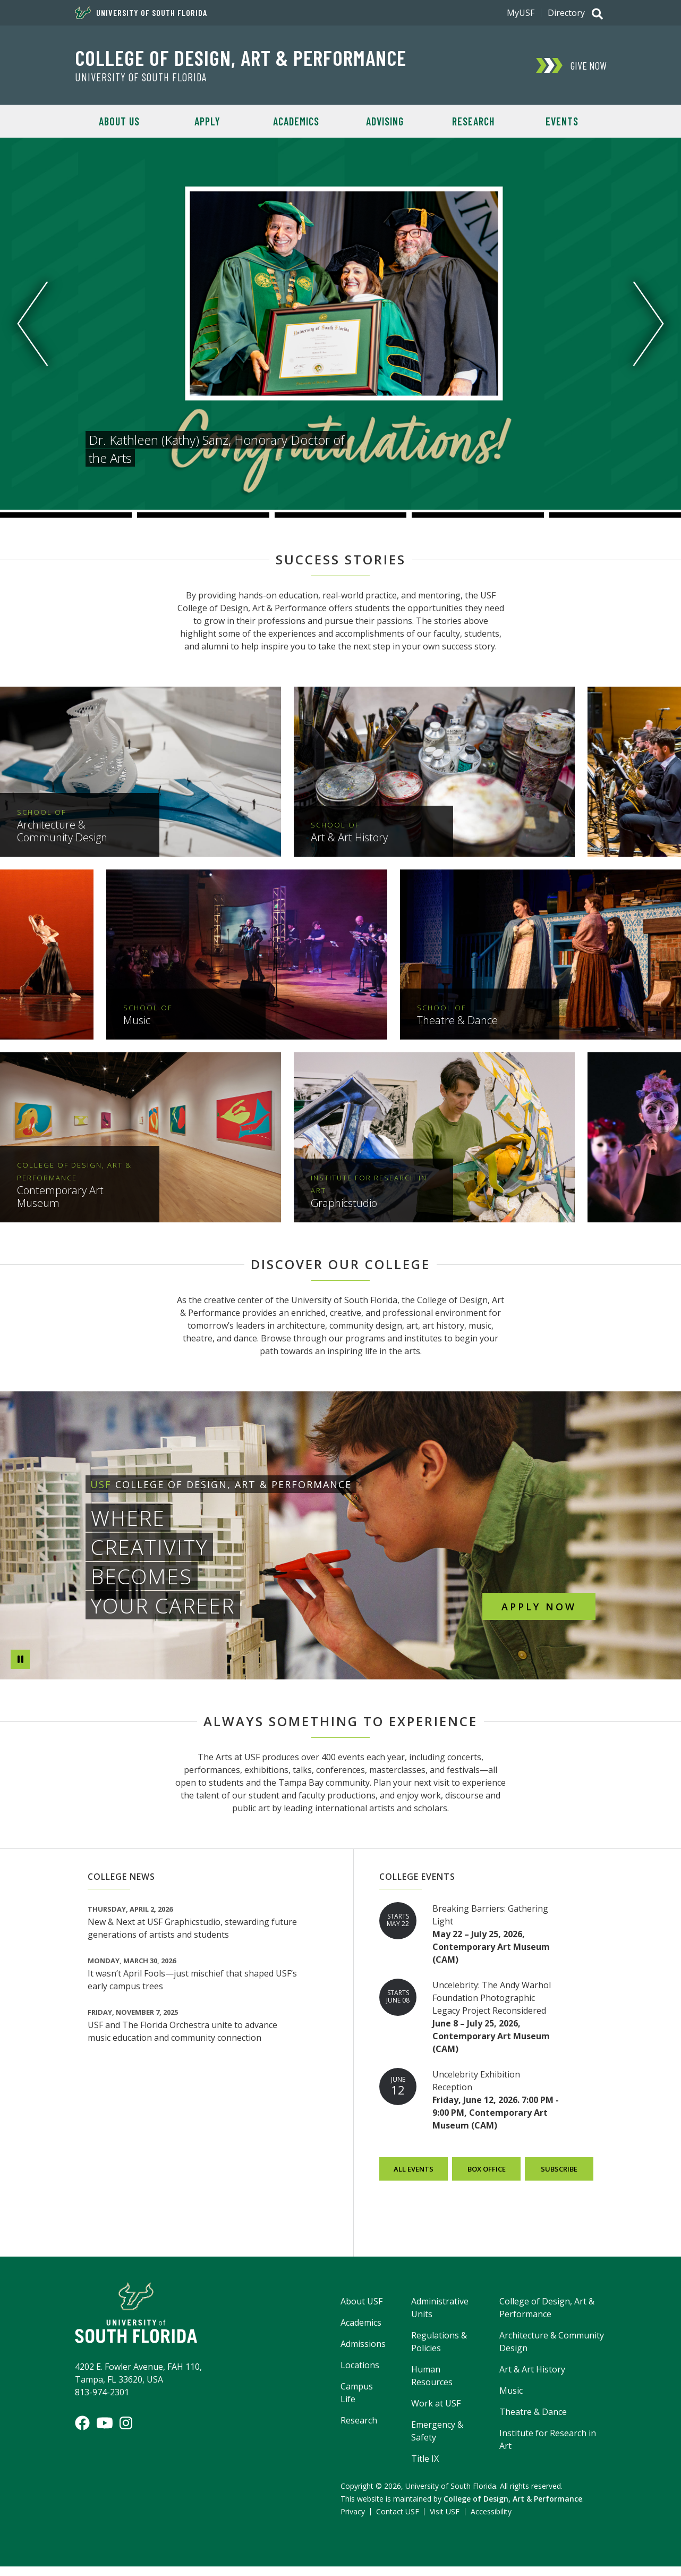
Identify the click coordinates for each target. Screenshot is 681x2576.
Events (562, 121)
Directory (566, 13)
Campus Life (356, 2402)
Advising (385, 121)
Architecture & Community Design (551, 2351)
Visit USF (444, 2521)
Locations (359, 2374)
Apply (207, 121)
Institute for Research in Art (547, 2449)
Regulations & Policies (439, 2351)
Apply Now (538, 1606)
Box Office (486, 2178)
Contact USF (397, 2521)
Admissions (363, 2353)
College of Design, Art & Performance (240, 57)
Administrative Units (440, 2317)
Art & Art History (532, 2379)
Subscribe (559, 2178)
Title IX (425, 2468)
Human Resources (432, 2385)
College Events (417, 1886)
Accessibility (491, 2521)
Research (473, 121)
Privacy (352, 2521)
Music (511, 2400)
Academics (296, 121)
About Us (119, 121)
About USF (361, 2311)
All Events (413, 2178)
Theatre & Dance (533, 2421)
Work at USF (436, 2413)
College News (121, 1886)
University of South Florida (141, 13)
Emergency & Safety (437, 2440)
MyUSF (520, 13)
